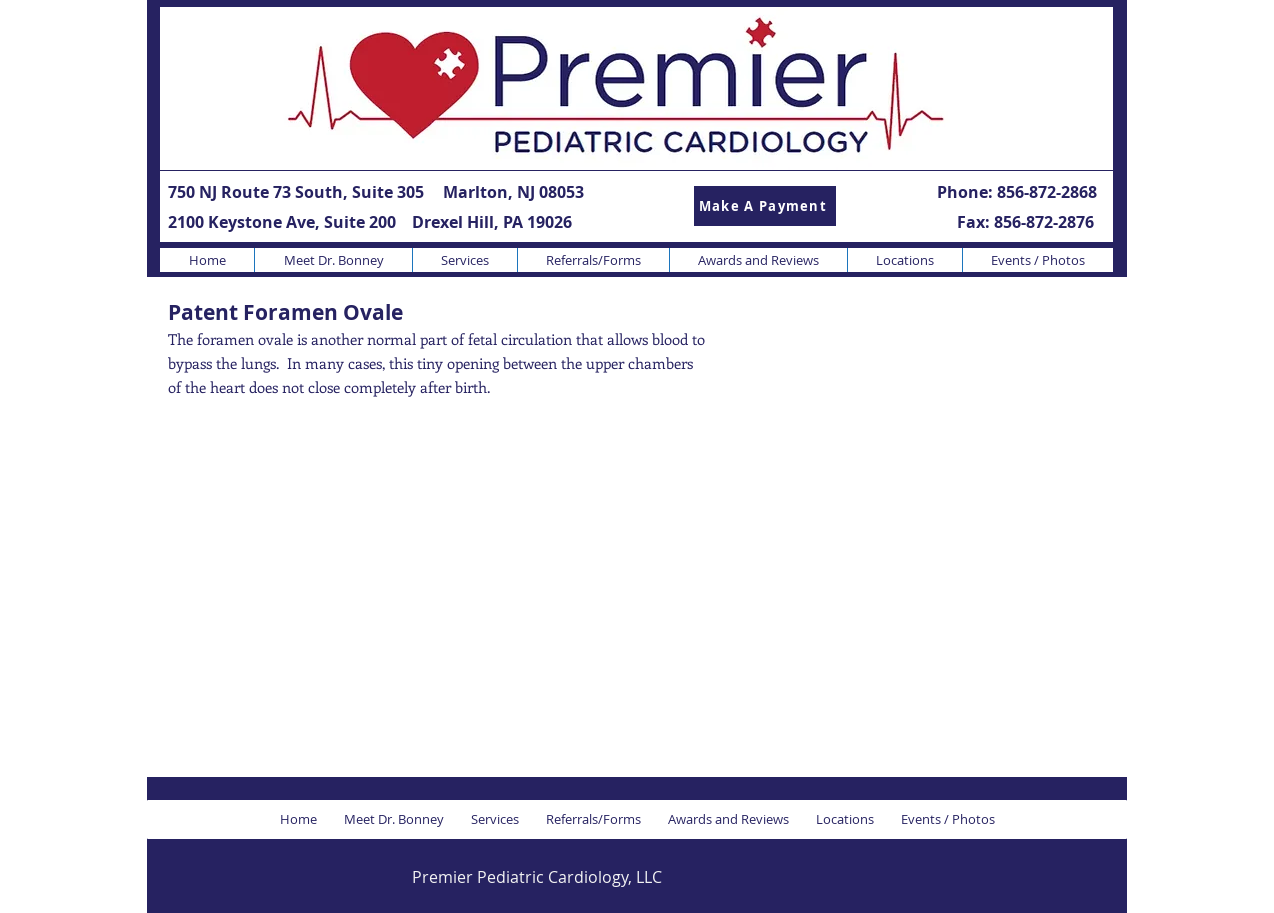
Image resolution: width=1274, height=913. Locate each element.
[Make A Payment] (765, 206)
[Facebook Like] (975, 876)
